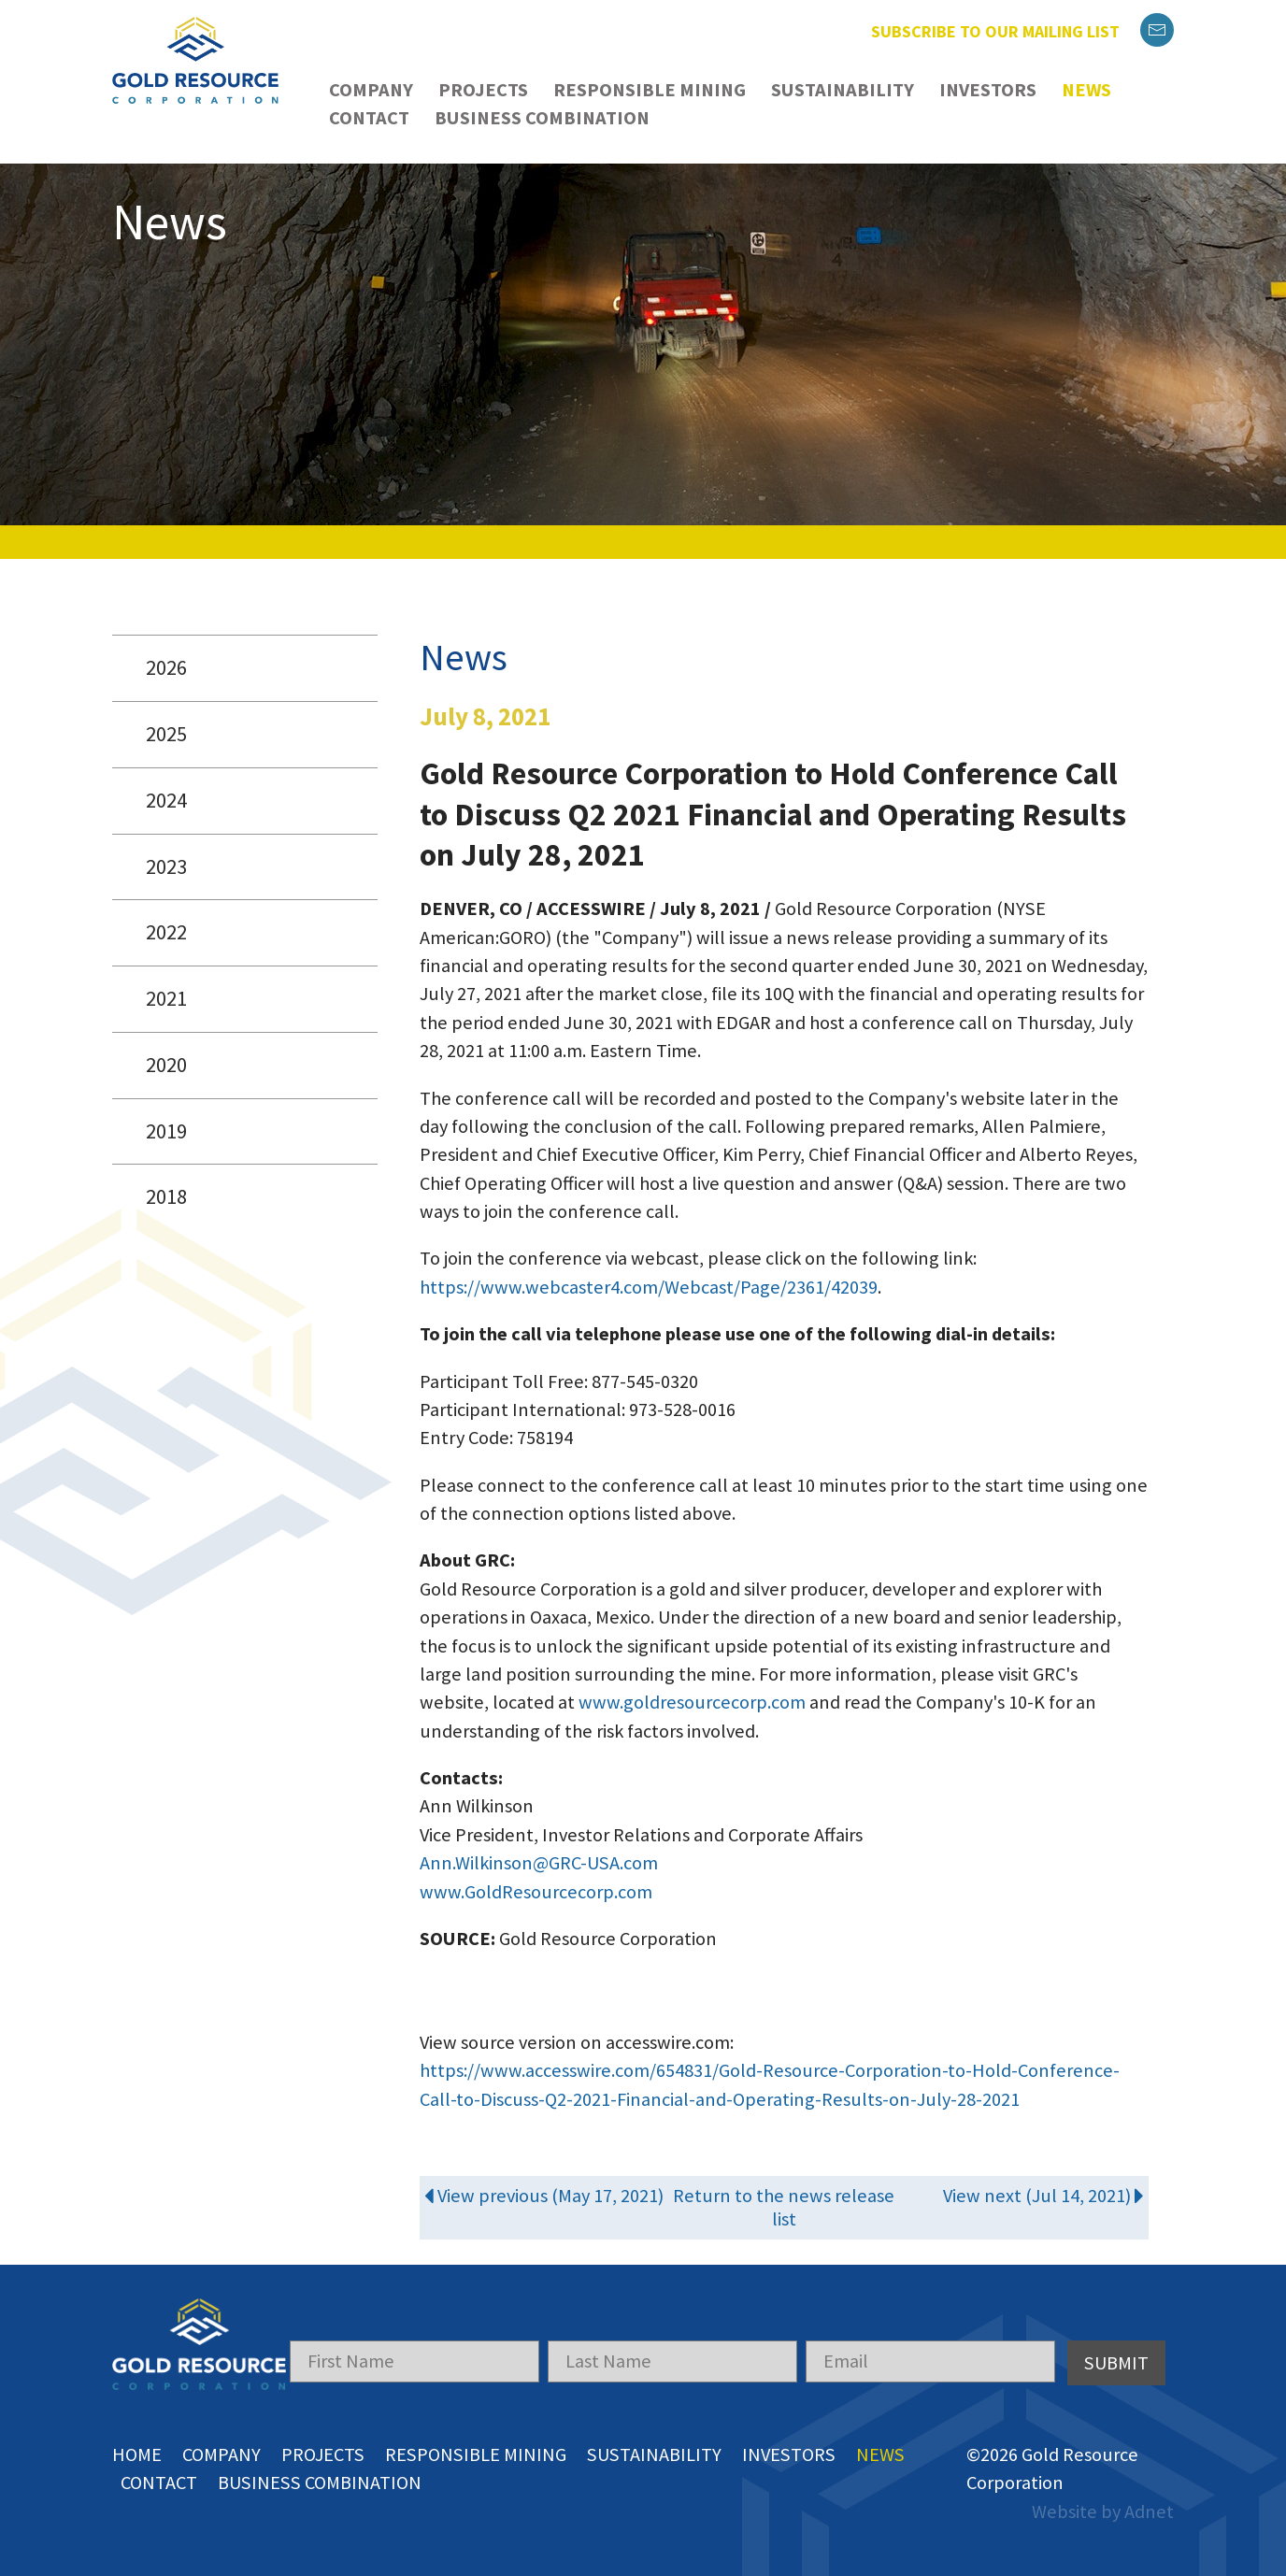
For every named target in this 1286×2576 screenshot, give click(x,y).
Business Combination (542, 118)
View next (1044, 2195)
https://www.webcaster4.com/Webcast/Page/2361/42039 (649, 1287)
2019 (166, 1131)
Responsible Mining (649, 90)
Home (137, 2454)
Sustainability (842, 90)
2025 (166, 734)
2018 (166, 1196)
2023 (166, 866)
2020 (166, 1065)
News (1086, 90)
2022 (166, 932)
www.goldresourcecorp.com (692, 1702)
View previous (544, 2195)
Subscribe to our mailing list (995, 31)
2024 (166, 800)
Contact (369, 118)
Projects (483, 90)
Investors (987, 90)
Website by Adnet (1103, 2511)
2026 (166, 667)
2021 (166, 998)
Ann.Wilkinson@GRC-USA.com (539, 1863)
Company (371, 90)
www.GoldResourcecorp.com (536, 1892)
